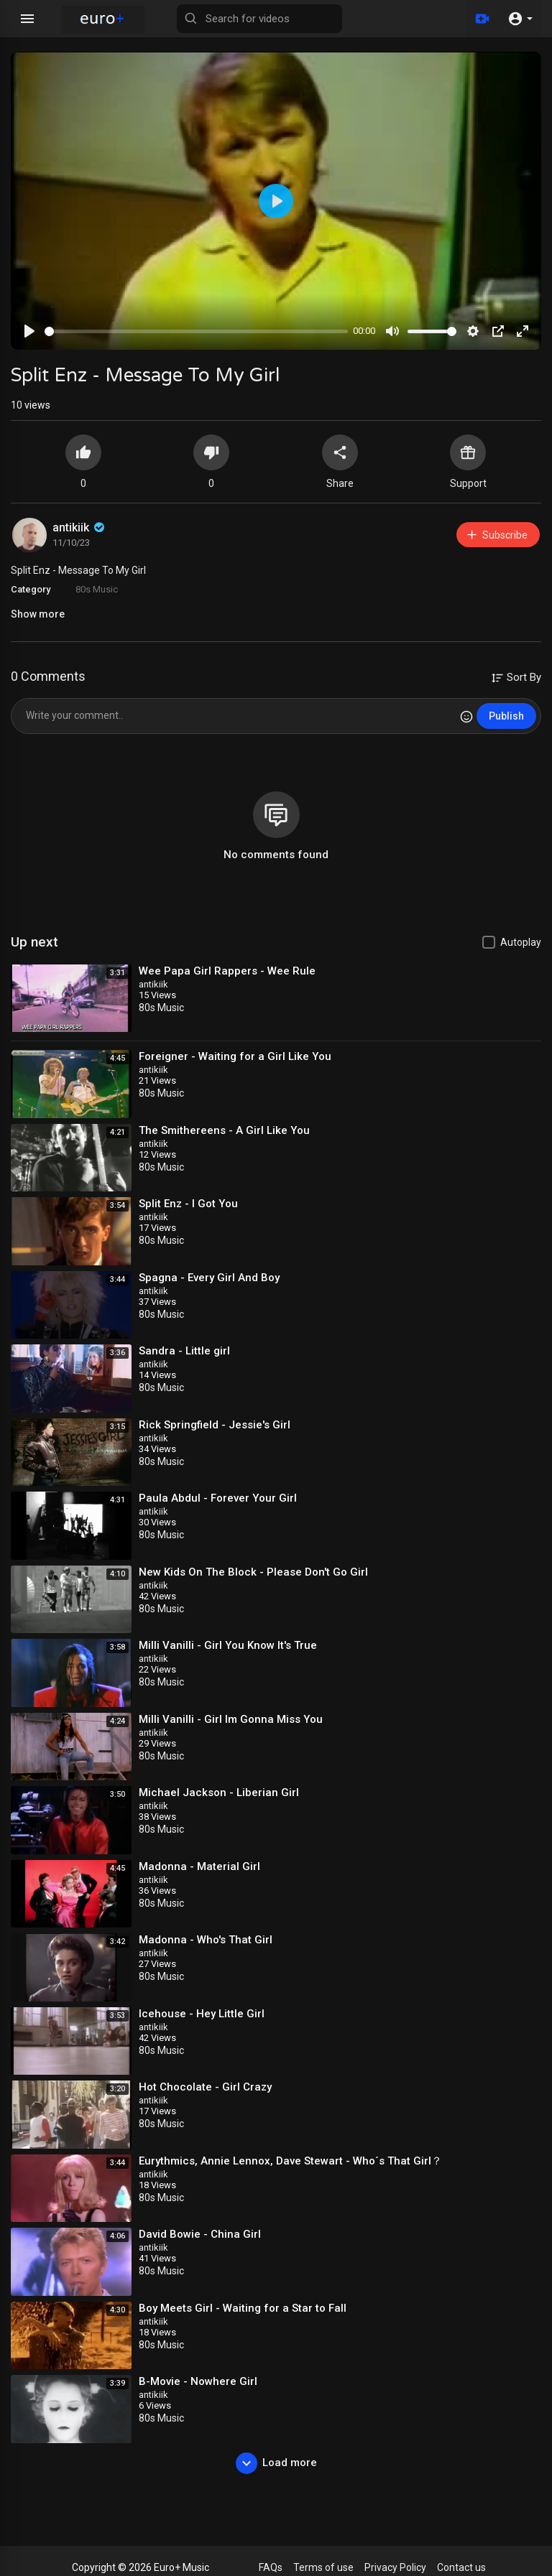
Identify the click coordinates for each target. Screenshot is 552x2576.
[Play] (29, 331)
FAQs (270, 2567)
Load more (276, 2463)
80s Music (96, 589)
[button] (520, 18)
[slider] (196, 331)
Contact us (461, 2567)
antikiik (79, 527)
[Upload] (482, 18)
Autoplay (520, 942)
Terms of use (323, 2567)
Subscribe (496, 534)
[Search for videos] (259, 18)
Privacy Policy (395, 2567)
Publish (506, 716)
